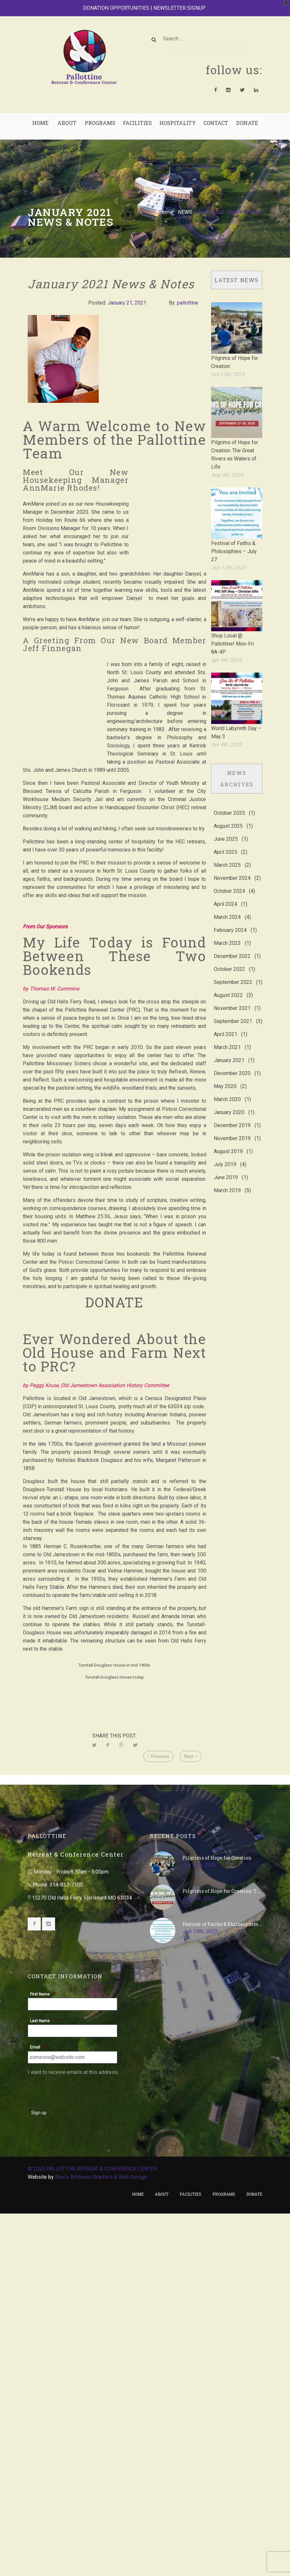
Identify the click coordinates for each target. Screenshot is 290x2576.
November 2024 (232, 867)
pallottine (187, 292)
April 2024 (225, 893)
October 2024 (229, 880)
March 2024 (227, 906)
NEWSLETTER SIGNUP (179, 4)
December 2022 (232, 945)
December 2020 (232, 1062)
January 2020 (229, 1101)
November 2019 (232, 1127)
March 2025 (227, 854)
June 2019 (226, 1166)
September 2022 (233, 971)
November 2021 (232, 997)
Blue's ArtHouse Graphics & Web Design (101, 2545)
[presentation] (77, 2458)
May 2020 (225, 1075)
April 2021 (225, 1023)
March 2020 (227, 1088)
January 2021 (229, 1049)
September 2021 (233, 1010)
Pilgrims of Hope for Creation (217, 2226)
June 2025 (226, 828)
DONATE (114, 1291)
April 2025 (225, 841)
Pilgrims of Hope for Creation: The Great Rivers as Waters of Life (222, 2259)
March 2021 (227, 1036)
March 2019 (227, 1179)
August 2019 (228, 1140)
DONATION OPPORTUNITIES (116, 4)
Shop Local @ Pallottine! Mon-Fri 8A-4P (232, 633)
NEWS (185, 201)
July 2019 (225, 1153)
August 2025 (228, 815)
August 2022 (228, 984)
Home (166, 201)
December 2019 (232, 1114)
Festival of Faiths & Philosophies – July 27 (234, 540)
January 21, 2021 (127, 292)
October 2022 (229, 958)
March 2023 (227, 932)
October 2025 (229, 802)
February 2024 (230, 919)
